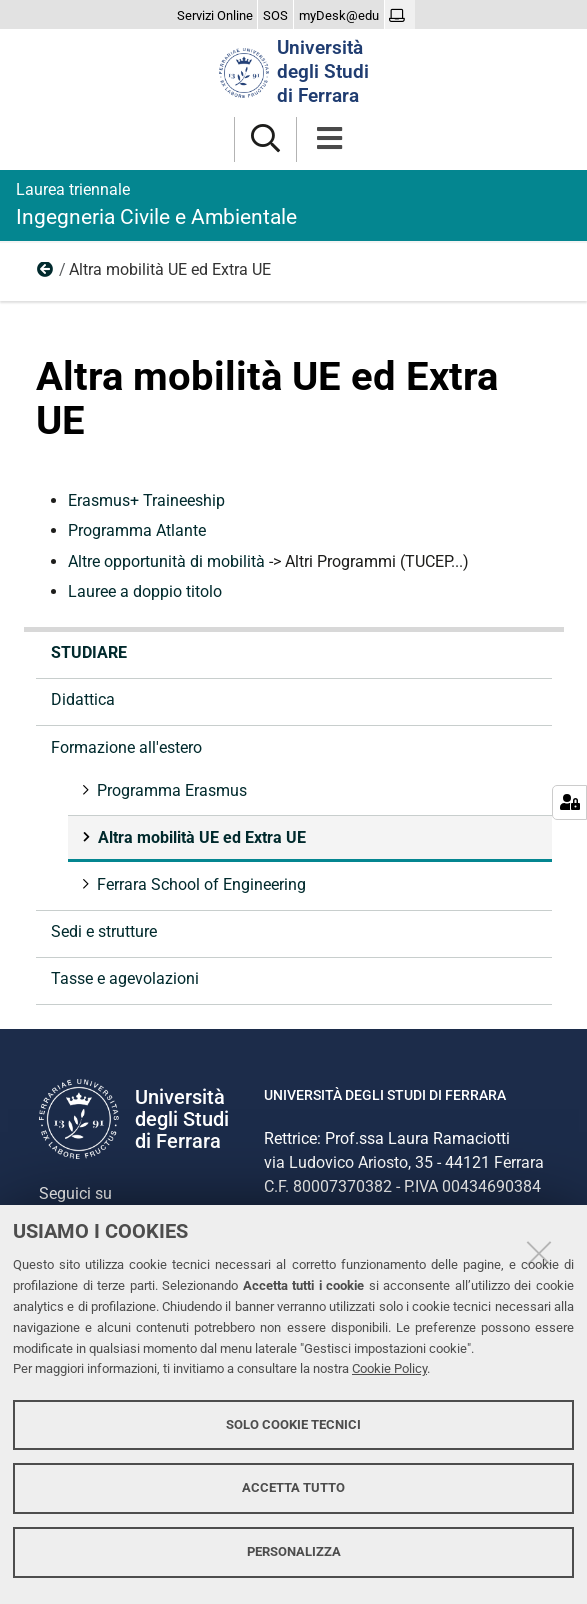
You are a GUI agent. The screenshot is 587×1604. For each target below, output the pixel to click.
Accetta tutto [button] (293, 1487)
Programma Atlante (137, 530)
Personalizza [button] (294, 1551)
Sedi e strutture (104, 931)
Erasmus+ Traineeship (146, 500)
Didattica (83, 699)
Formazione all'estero (46, 274)
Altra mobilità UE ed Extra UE (200, 837)
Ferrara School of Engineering (199, 884)
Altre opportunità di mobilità (168, 561)
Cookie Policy (389, 1368)
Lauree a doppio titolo (145, 591)
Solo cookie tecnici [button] (293, 1424)
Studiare (89, 652)
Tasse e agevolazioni (125, 978)
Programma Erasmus (170, 790)
